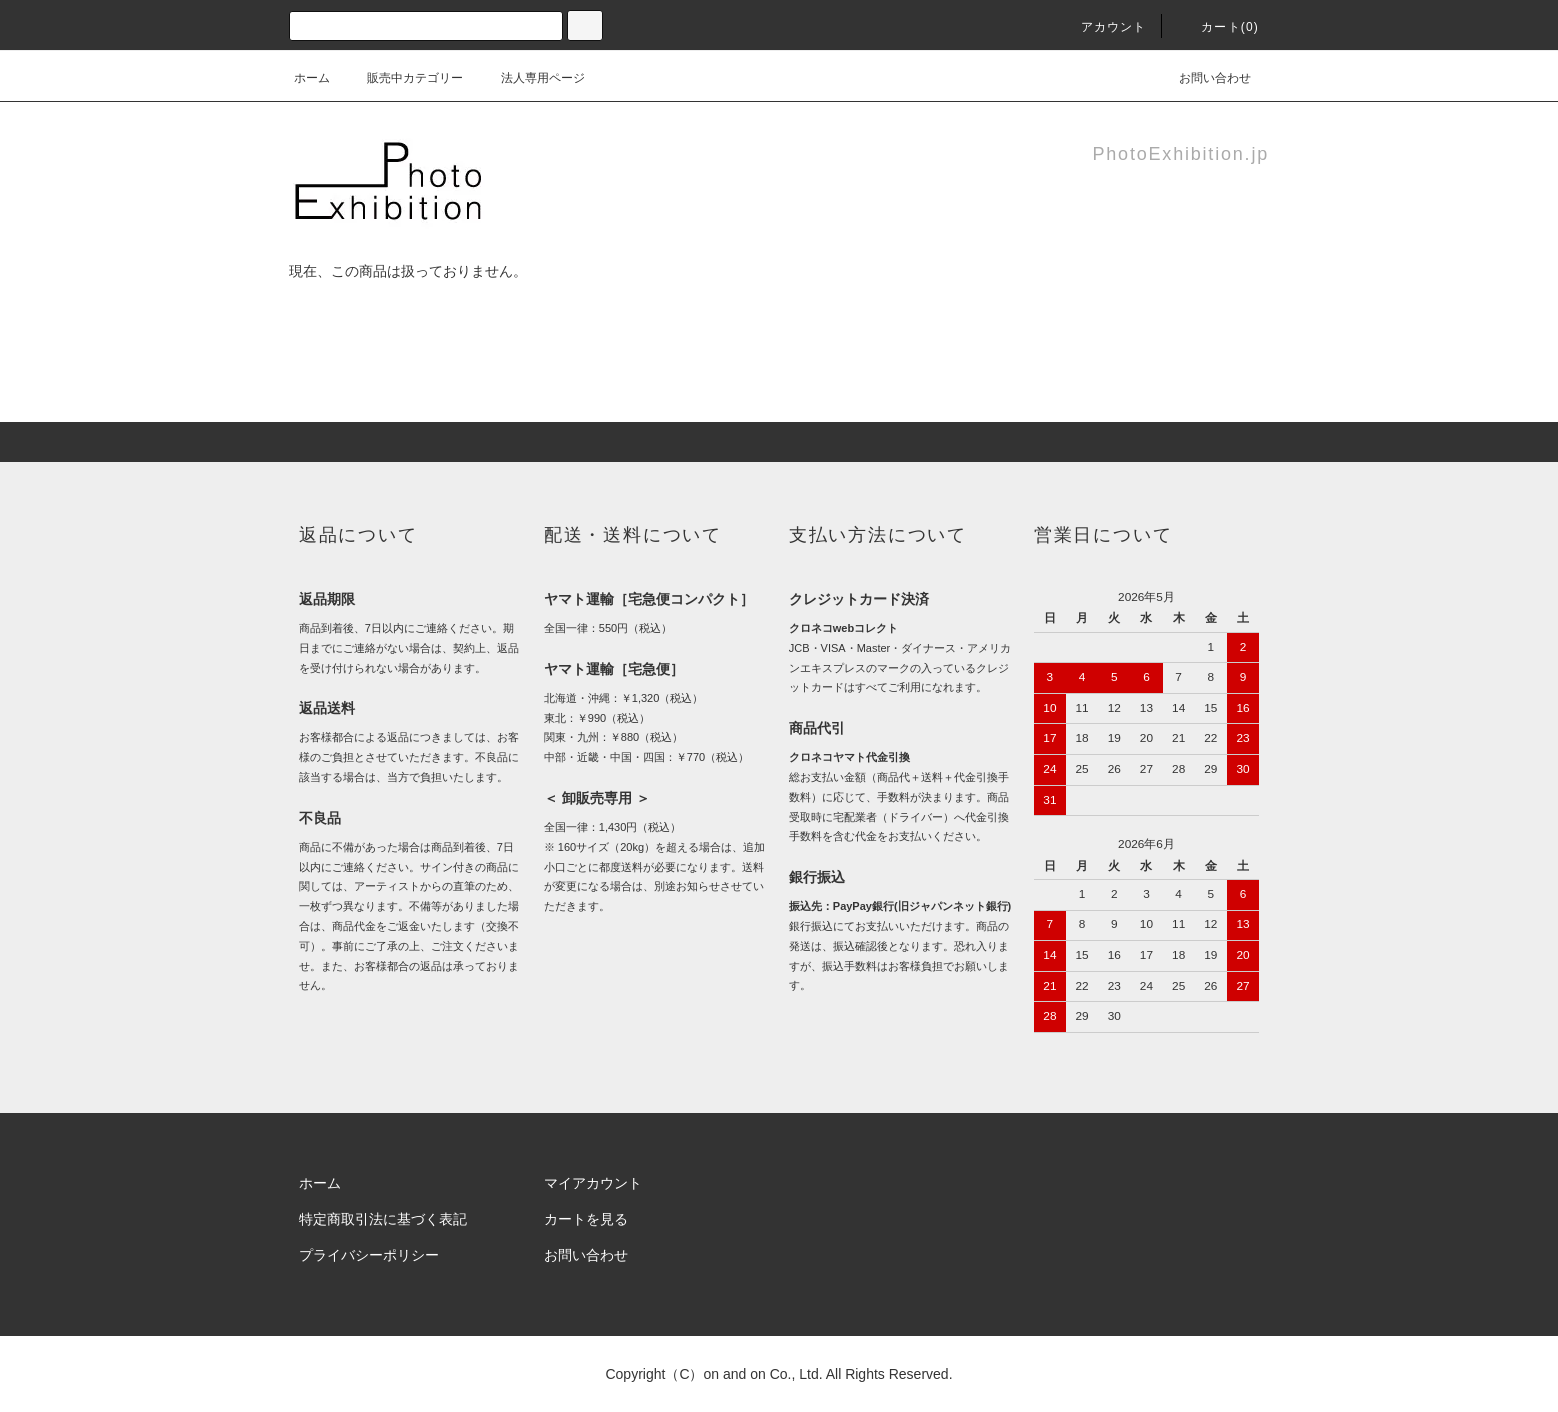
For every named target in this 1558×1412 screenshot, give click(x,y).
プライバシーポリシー (369, 1255)
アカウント (1102, 27)
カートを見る (586, 1219)
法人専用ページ (531, 78)
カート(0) (1218, 27)
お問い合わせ (1203, 78)
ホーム (312, 78)
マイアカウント (593, 1183)
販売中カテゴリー (403, 78)
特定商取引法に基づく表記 (383, 1219)
